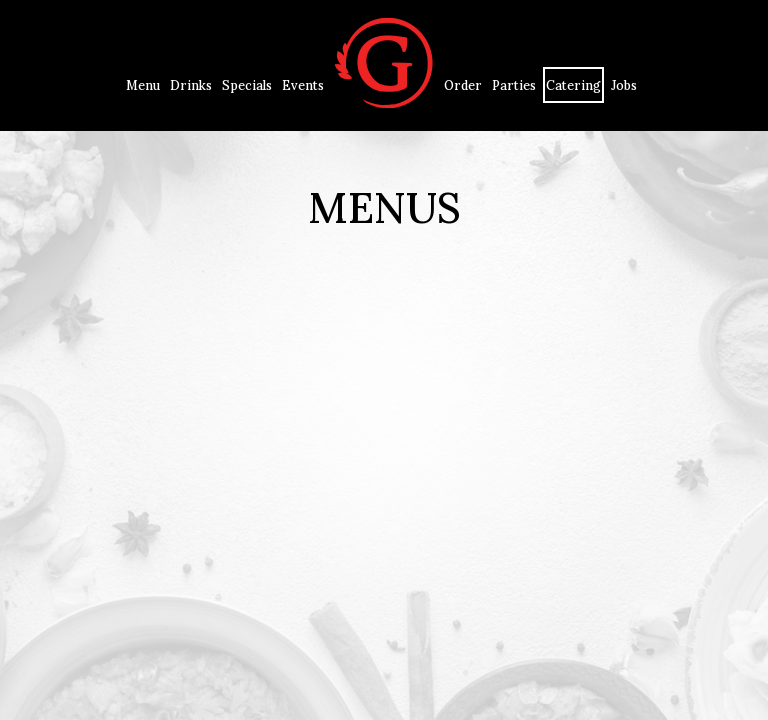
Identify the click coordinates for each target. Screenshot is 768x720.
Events (303, 85)
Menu (143, 85)
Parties (514, 85)
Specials (247, 85)
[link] (384, 65)
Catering (573, 85)
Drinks (191, 85)
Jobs (624, 85)
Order (463, 85)
